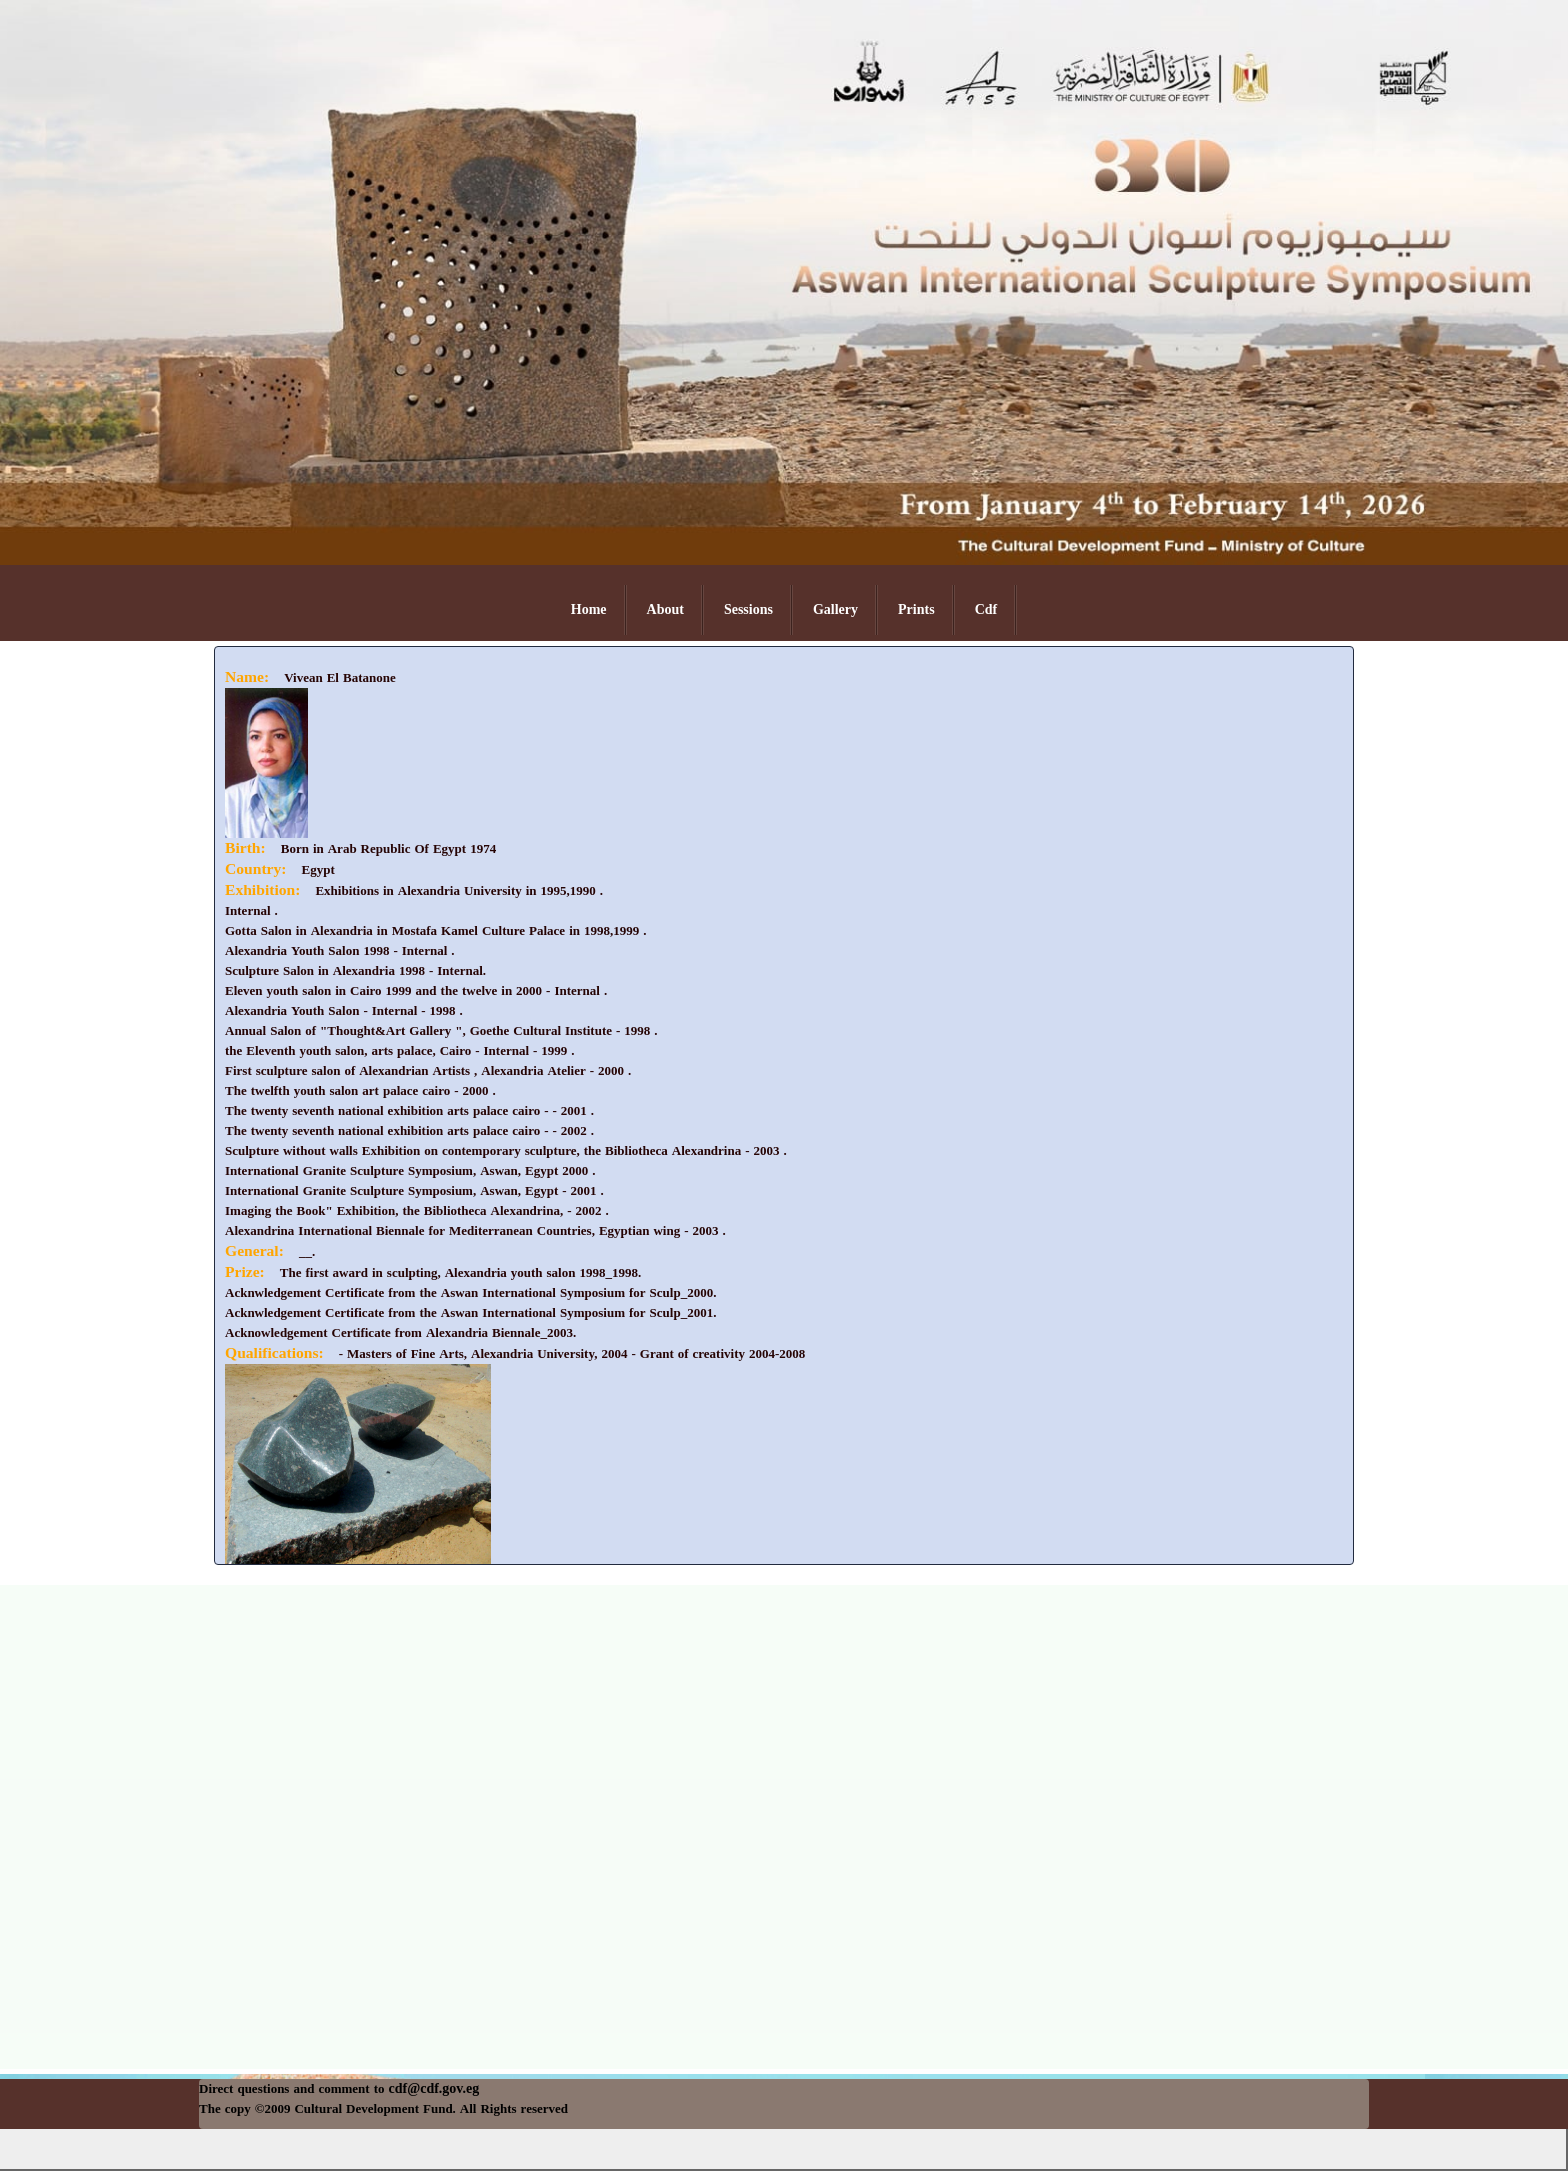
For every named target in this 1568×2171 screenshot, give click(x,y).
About (665, 609)
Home (589, 609)
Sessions (748, 609)
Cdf (986, 609)
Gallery (835, 609)
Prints (916, 609)
